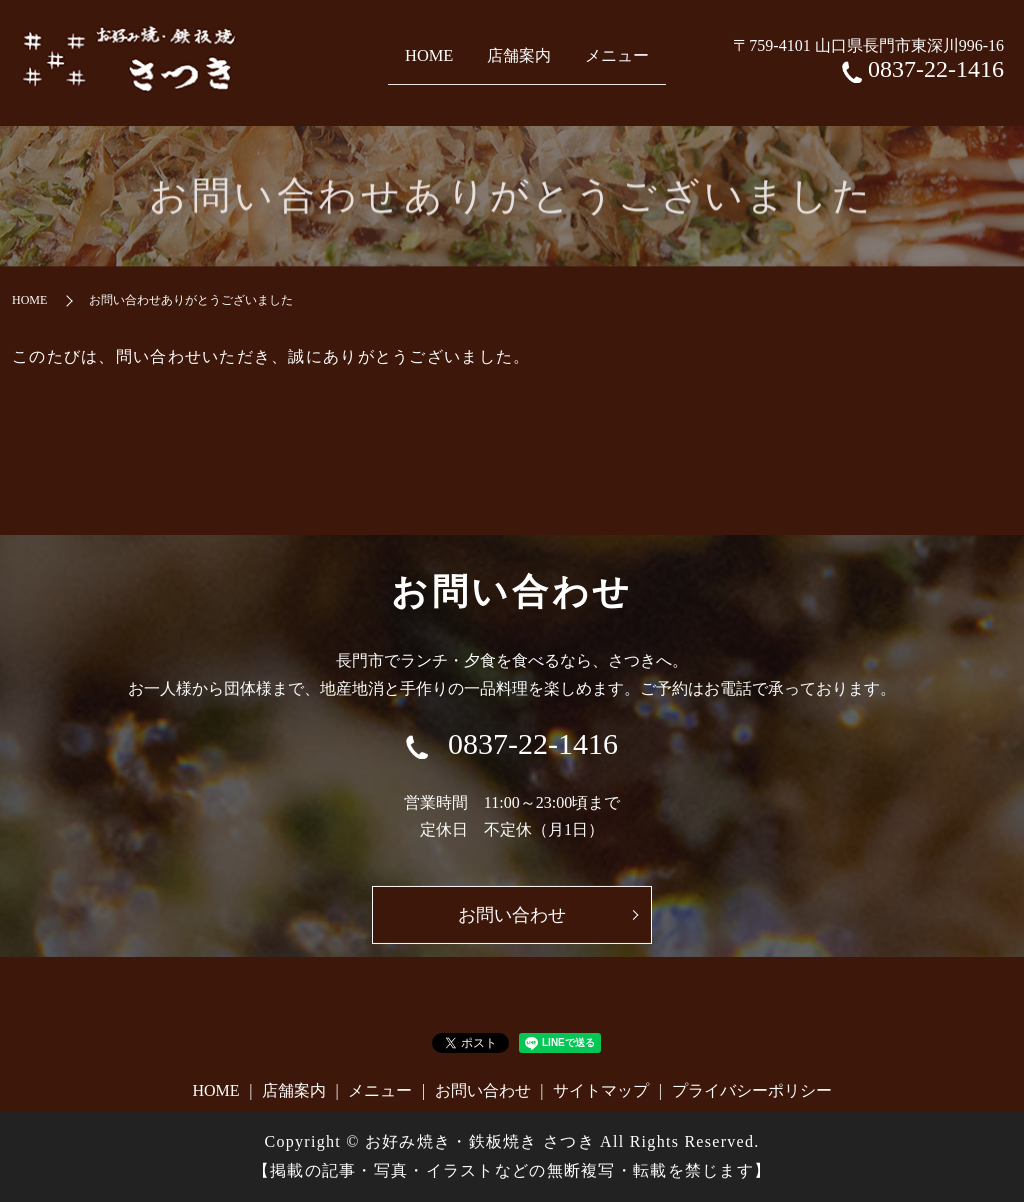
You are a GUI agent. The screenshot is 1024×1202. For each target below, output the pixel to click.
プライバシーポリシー (752, 1090)
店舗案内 (516, 62)
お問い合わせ (483, 1090)
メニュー (644, 62)
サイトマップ (601, 1090)
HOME (399, 62)
